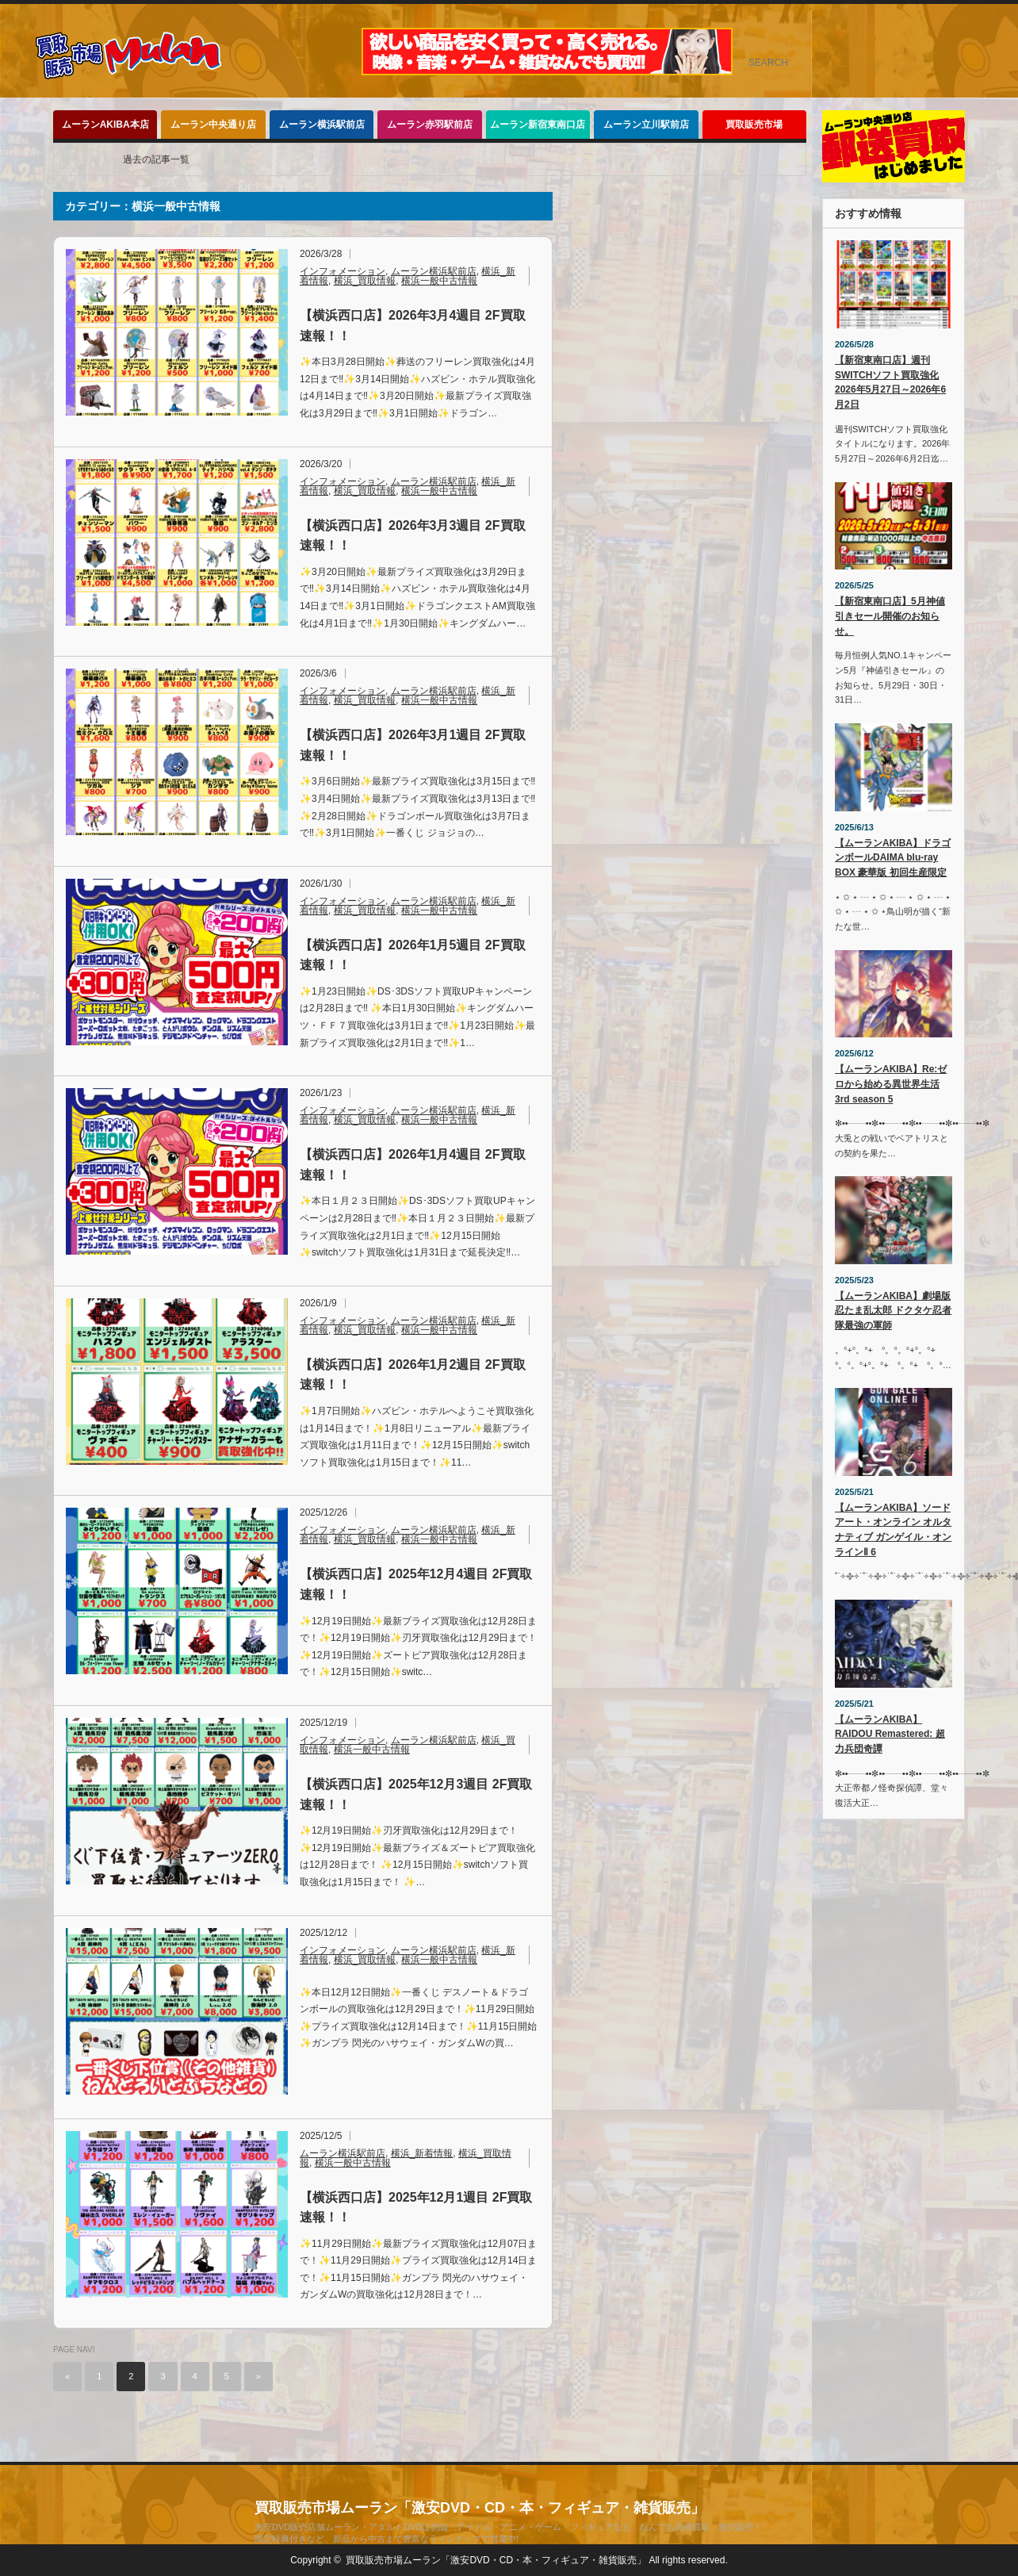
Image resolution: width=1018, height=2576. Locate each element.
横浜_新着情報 (422, 2153)
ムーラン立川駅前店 (646, 124)
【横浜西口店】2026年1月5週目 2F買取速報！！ (413, 955)
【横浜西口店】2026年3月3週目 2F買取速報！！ (413, 536)
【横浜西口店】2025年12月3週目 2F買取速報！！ (416, 1794)
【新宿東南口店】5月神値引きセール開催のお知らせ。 (890, 616)
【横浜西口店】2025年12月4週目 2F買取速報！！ (416, 1584)
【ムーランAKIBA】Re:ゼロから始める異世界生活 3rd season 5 (891, 1084)
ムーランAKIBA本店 (105, 124)
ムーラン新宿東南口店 (537, 124)
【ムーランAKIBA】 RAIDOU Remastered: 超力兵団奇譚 (890, 1734)
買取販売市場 (754, 124)
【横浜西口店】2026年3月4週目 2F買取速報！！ (413, 326)
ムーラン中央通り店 (213, 124)
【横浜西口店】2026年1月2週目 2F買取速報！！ (413, 1375)
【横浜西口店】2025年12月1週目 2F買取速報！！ (416, 2208)
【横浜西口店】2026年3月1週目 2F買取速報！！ (413, 745)
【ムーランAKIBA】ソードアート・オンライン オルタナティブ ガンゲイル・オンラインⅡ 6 (893, 1530)
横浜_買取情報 (365, 280)
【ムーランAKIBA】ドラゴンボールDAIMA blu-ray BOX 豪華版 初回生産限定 (893, 858)
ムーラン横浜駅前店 (322, 124)
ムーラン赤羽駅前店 (430, 124)
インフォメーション (342, 271)
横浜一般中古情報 (439, 280)
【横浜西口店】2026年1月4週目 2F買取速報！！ (413, 1165)
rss (993, 27)
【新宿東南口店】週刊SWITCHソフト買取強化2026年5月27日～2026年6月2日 (890, 382)
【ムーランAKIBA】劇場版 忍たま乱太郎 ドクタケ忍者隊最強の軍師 (893, 1310)
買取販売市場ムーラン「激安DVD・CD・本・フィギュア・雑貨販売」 (479, 2508)
